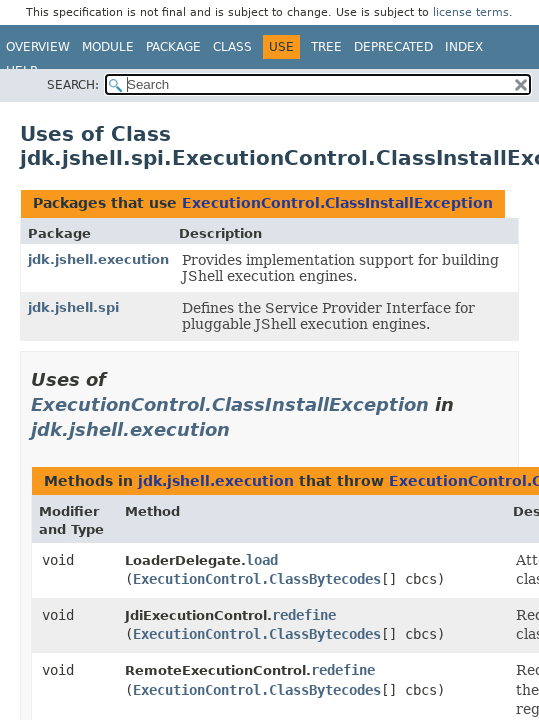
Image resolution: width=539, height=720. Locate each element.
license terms (471, 12)
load (262, 560)
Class (232, 47)
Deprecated (393, 47)
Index (464, 47)
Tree (326, 47)
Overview (38, 47)
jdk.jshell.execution (98, 259)
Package (173, 47)
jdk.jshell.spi (73, 307)
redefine (304, 615)
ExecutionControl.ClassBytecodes (257, 579)
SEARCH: (73, 85)
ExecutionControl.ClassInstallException (337, 203)
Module (108, 47)
